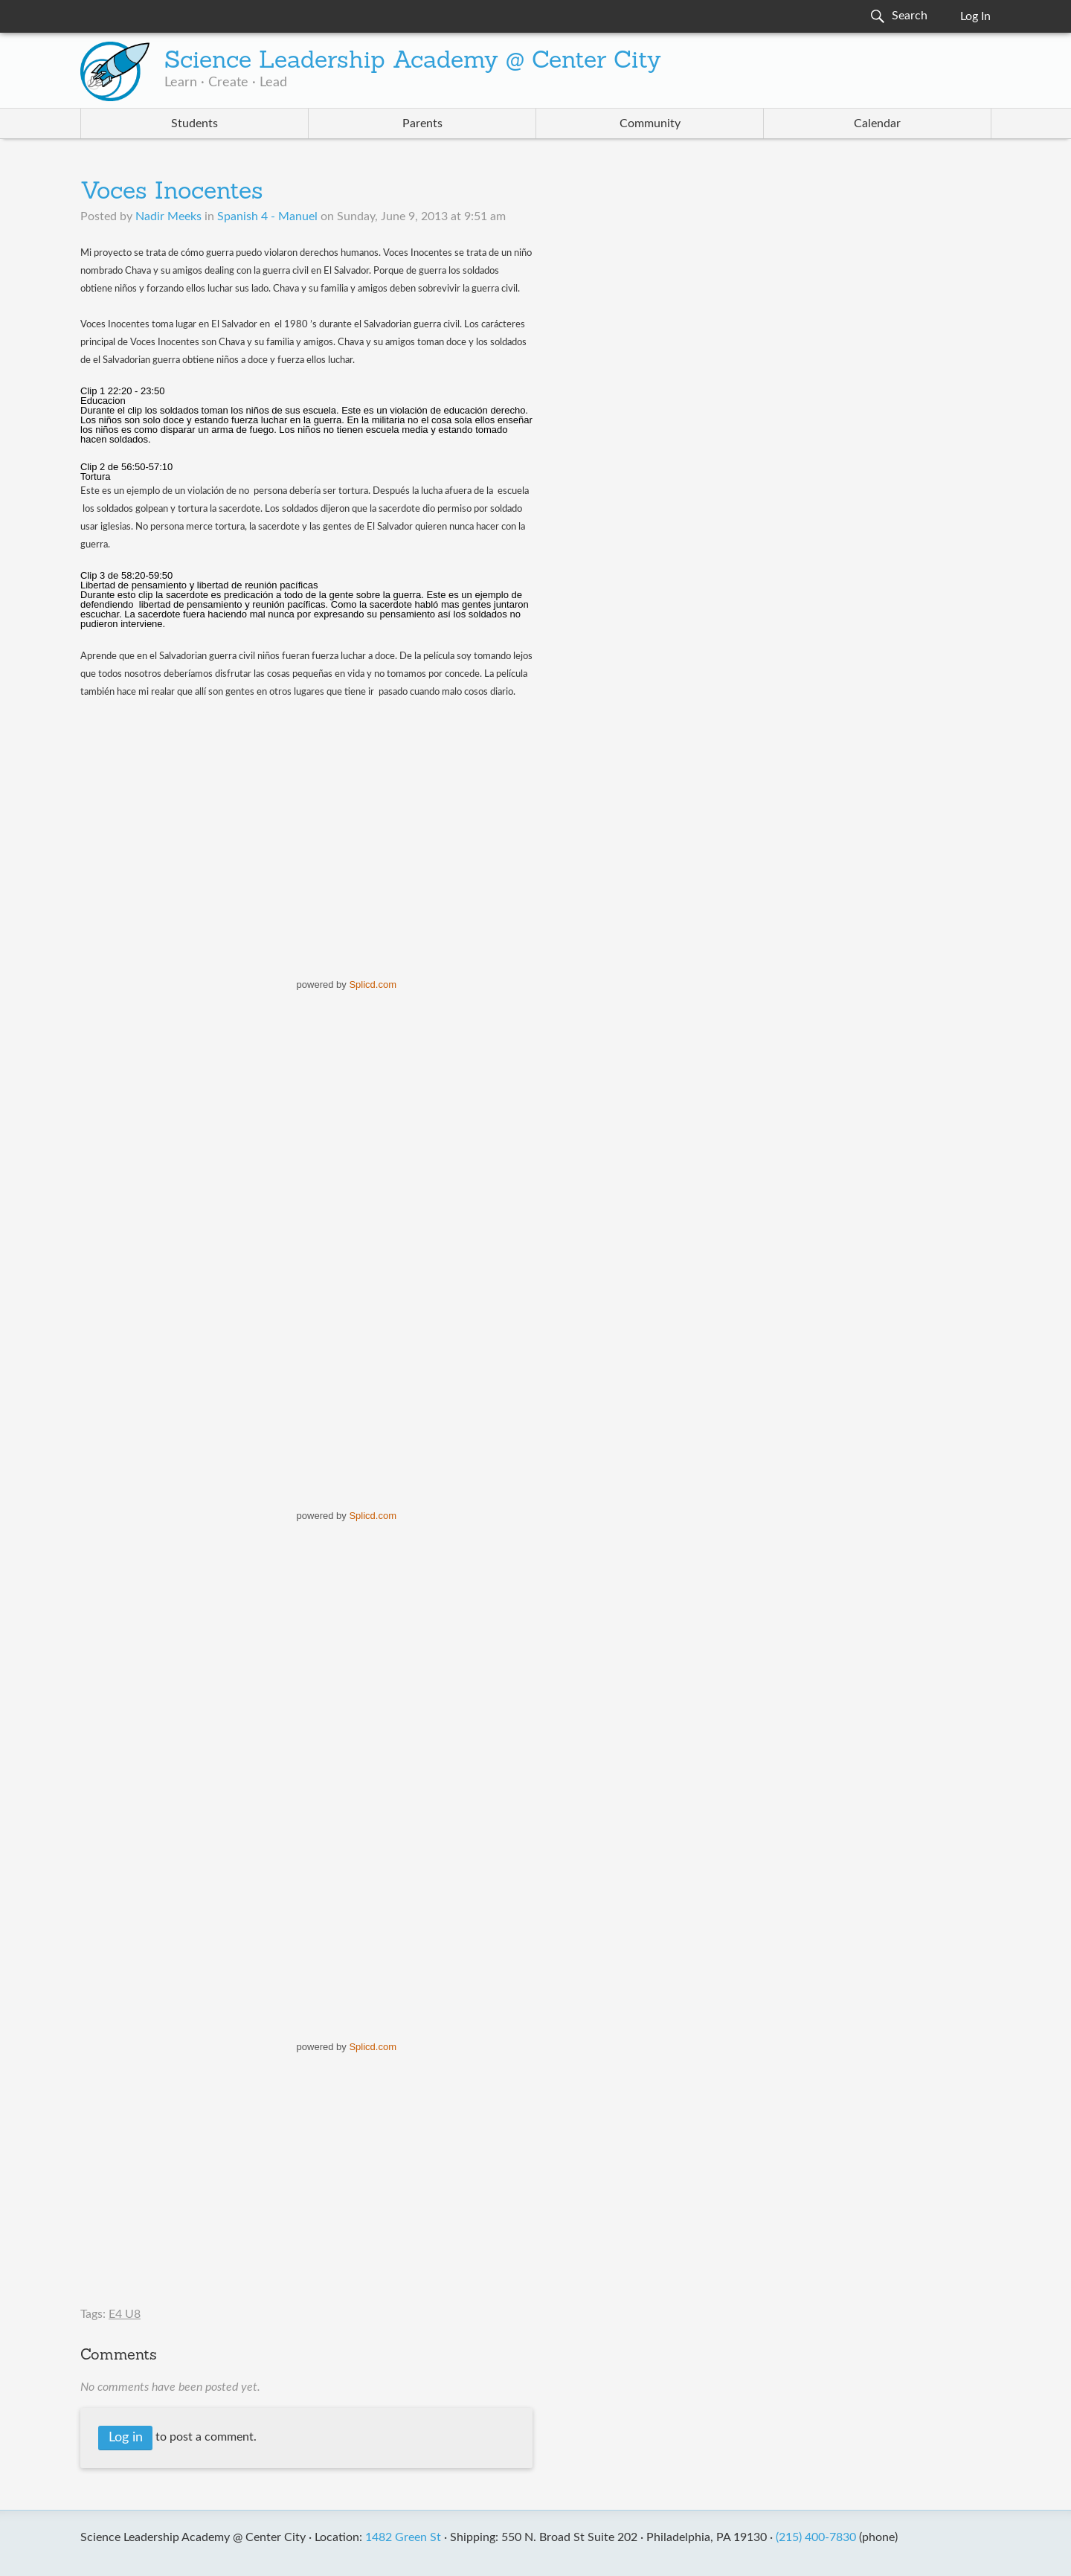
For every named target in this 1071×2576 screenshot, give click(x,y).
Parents (422, 123)
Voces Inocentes (171, 193)
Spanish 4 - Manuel (267, 216)
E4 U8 (125, 2314)
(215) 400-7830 (816, 2537)
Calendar (877, 123)
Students (194, 123)
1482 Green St (403, 2537)
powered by (346, 984)
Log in (126, 2437)
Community (650, 123)
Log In (975, 16)
